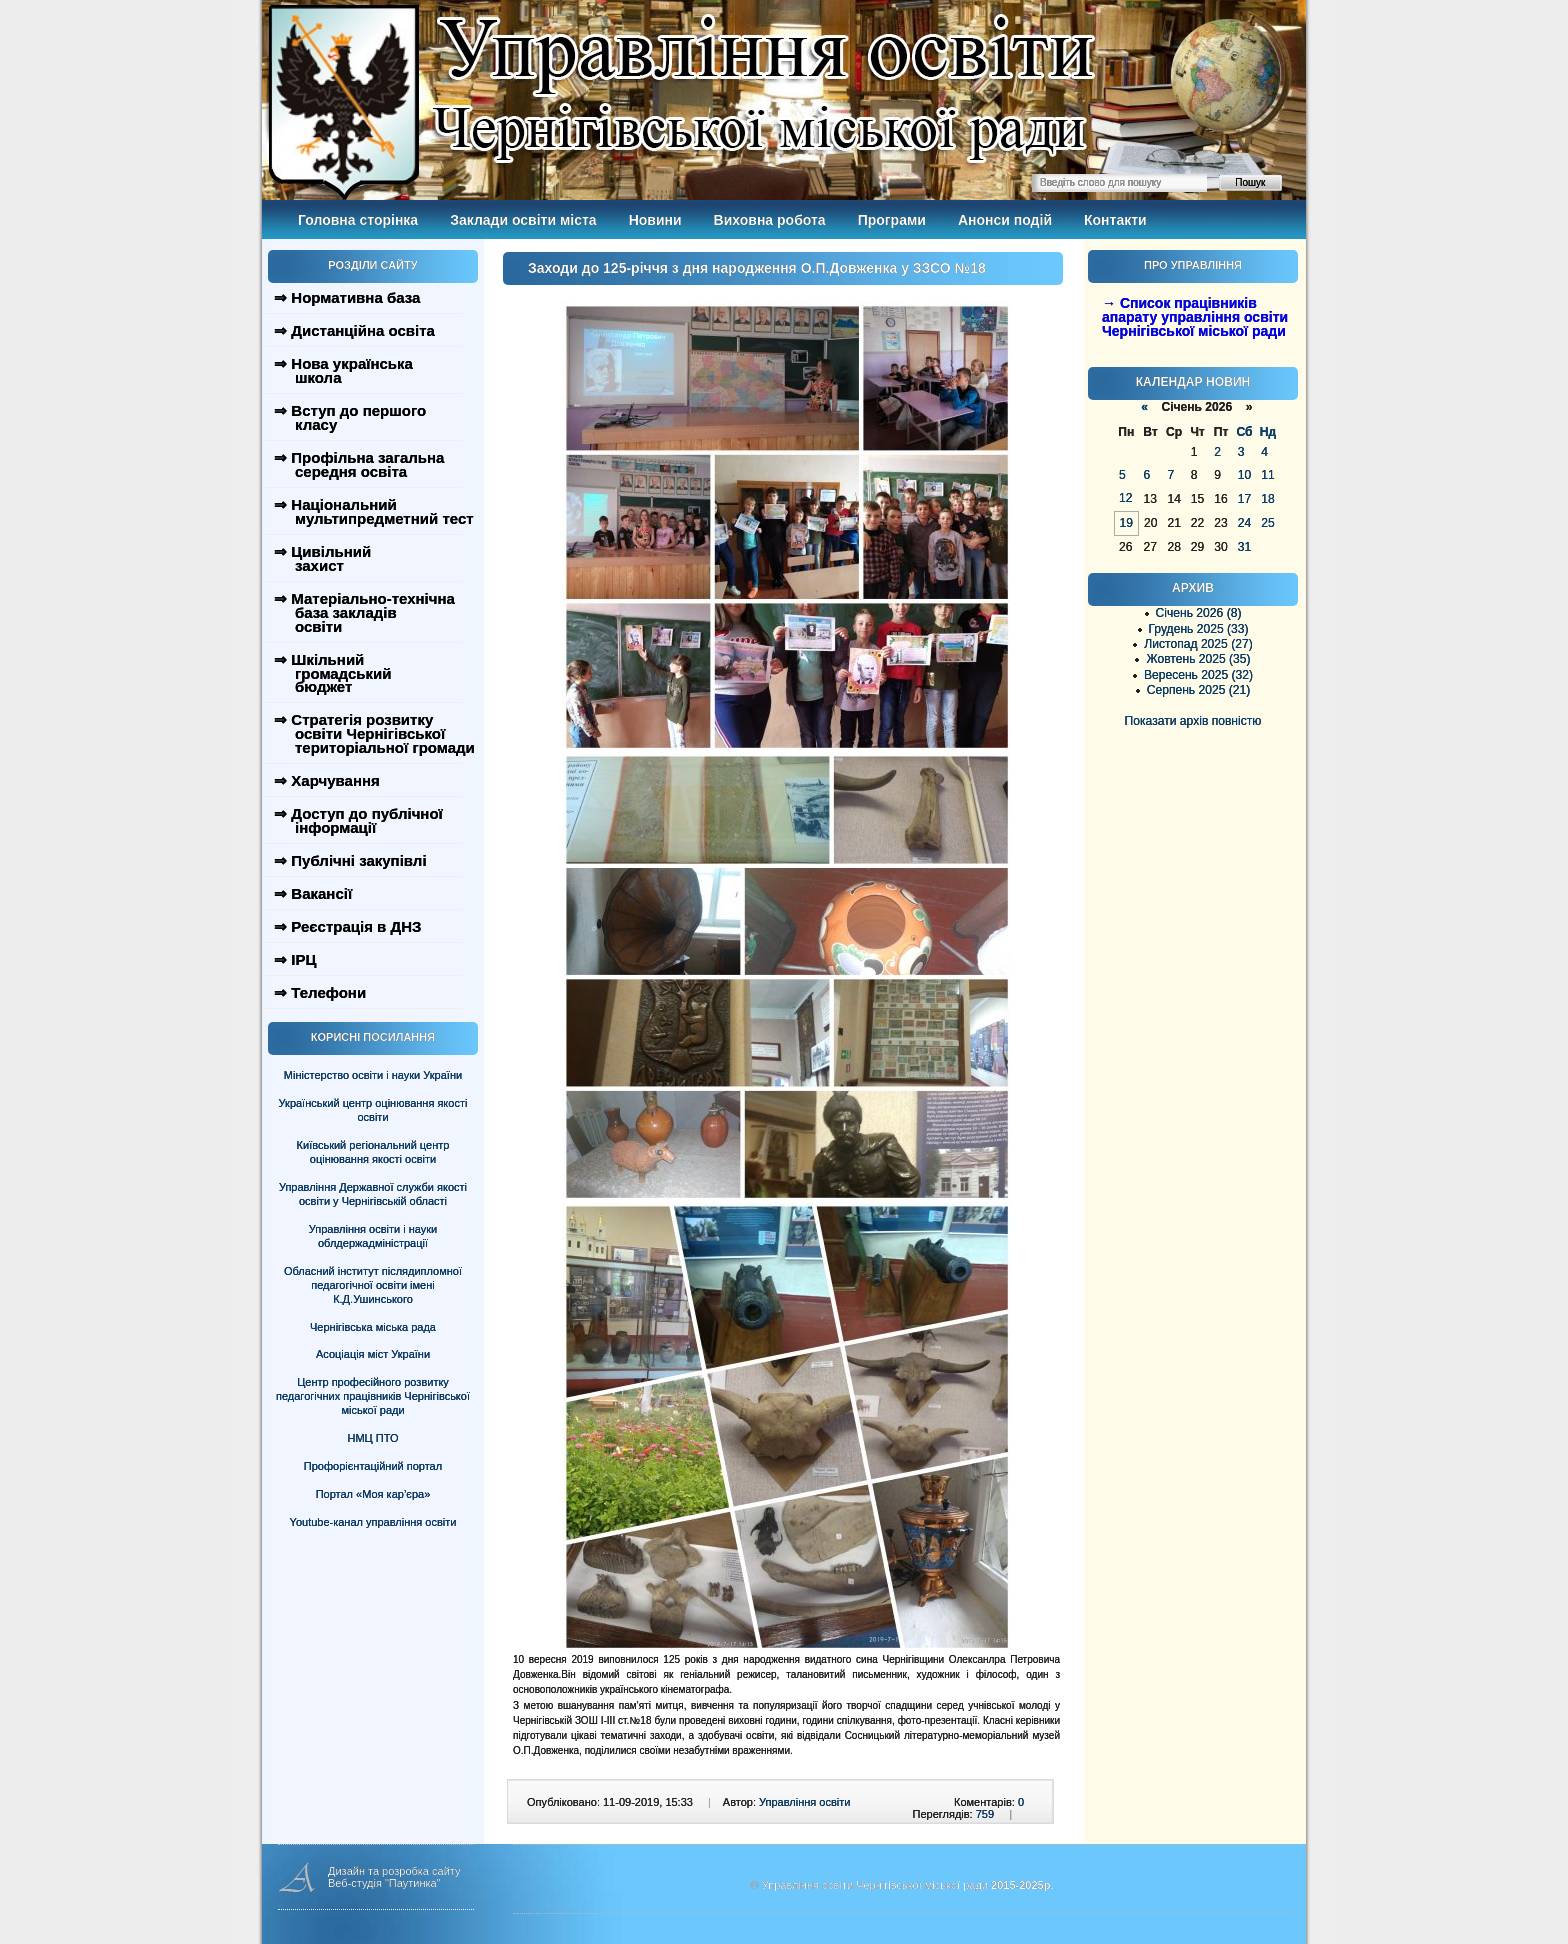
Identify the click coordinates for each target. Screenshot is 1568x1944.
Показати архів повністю (1193, 721)
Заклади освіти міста (523, 220)
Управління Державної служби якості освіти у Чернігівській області (373, 1194)
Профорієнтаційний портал (373, 1466)
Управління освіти (804, 1802)
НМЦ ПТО (373, 1438)
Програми (892, 220)
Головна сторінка (358, 220)
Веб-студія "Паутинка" (384, 1883)
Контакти (1115, 220)
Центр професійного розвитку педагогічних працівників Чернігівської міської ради (373, 1396)
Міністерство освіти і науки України (373, 1075)
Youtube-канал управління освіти (373, 1522)
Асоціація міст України (373, 1354)
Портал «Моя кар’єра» (373, 1494)
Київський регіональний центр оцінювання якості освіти (373, 1152)
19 (1126, 523)
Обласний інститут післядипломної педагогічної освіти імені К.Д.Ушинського (373, 1285)
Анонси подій (1005, 220)
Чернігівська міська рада (373, 1327)
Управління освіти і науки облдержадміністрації (373, 1236)
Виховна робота (770, 220)
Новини (655, 220)
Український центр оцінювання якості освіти (373, 1110)
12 (1125, 498)
